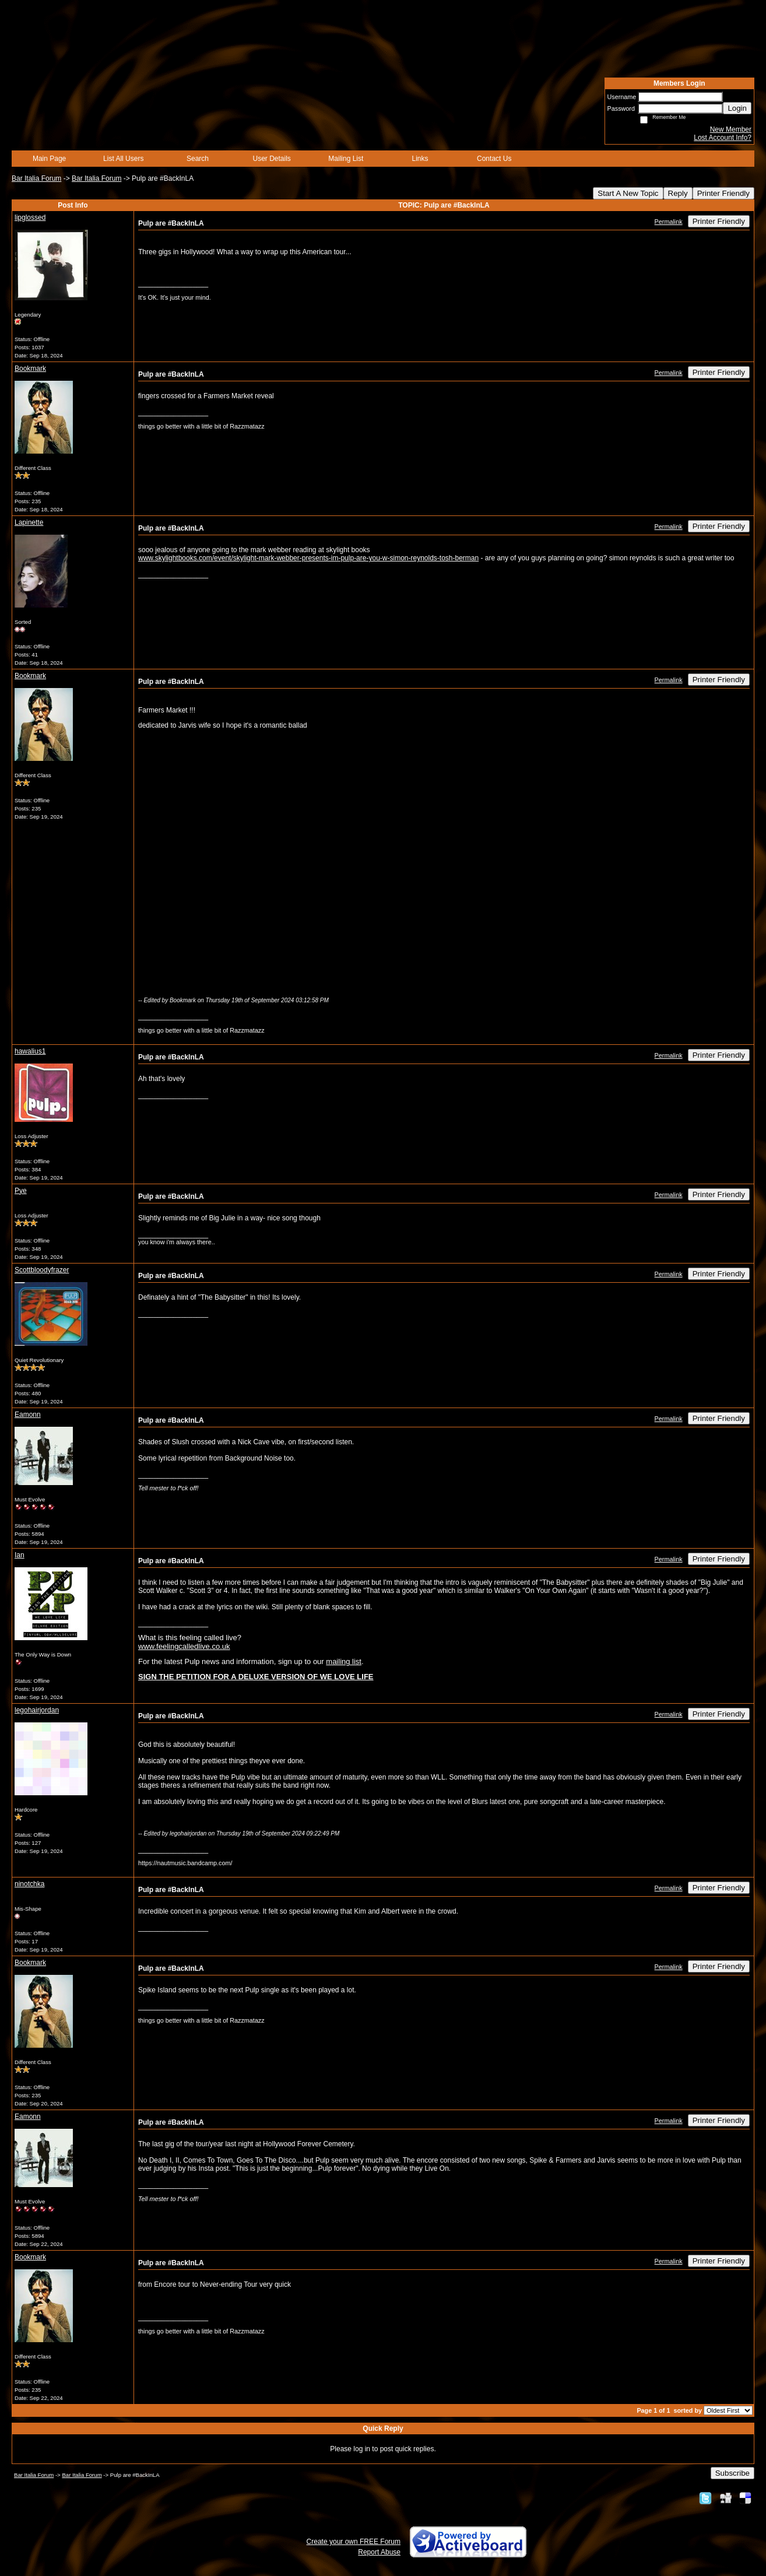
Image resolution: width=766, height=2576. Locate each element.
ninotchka (29, 1884)
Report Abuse (379, 2552)
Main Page (49, 159)
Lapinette (29, 522)
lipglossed (30, 217)
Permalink (669, 221)
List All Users (123, 159)
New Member (730, 129)
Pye (21, 1191)
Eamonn (28, 1414)
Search (198, 159)
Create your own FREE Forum (353, 2542)
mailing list (343, 1661)
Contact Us (494, 159)
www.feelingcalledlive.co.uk (184, 1646)
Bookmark (30, 368)
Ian (19, 1555)
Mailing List (345, 159)
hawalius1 (30, 1051)
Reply (678, 193)
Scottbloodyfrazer (42, 1270)
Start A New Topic (628, 193)
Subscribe (732, 2473)
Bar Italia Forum (36, 178)
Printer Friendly (723, 193)
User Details (271, 159)
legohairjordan (37, 1710)
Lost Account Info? (722, 138)
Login (737, 108)
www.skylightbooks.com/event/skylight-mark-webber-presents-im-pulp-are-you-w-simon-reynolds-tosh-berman (308, 558)
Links (420, 159)
